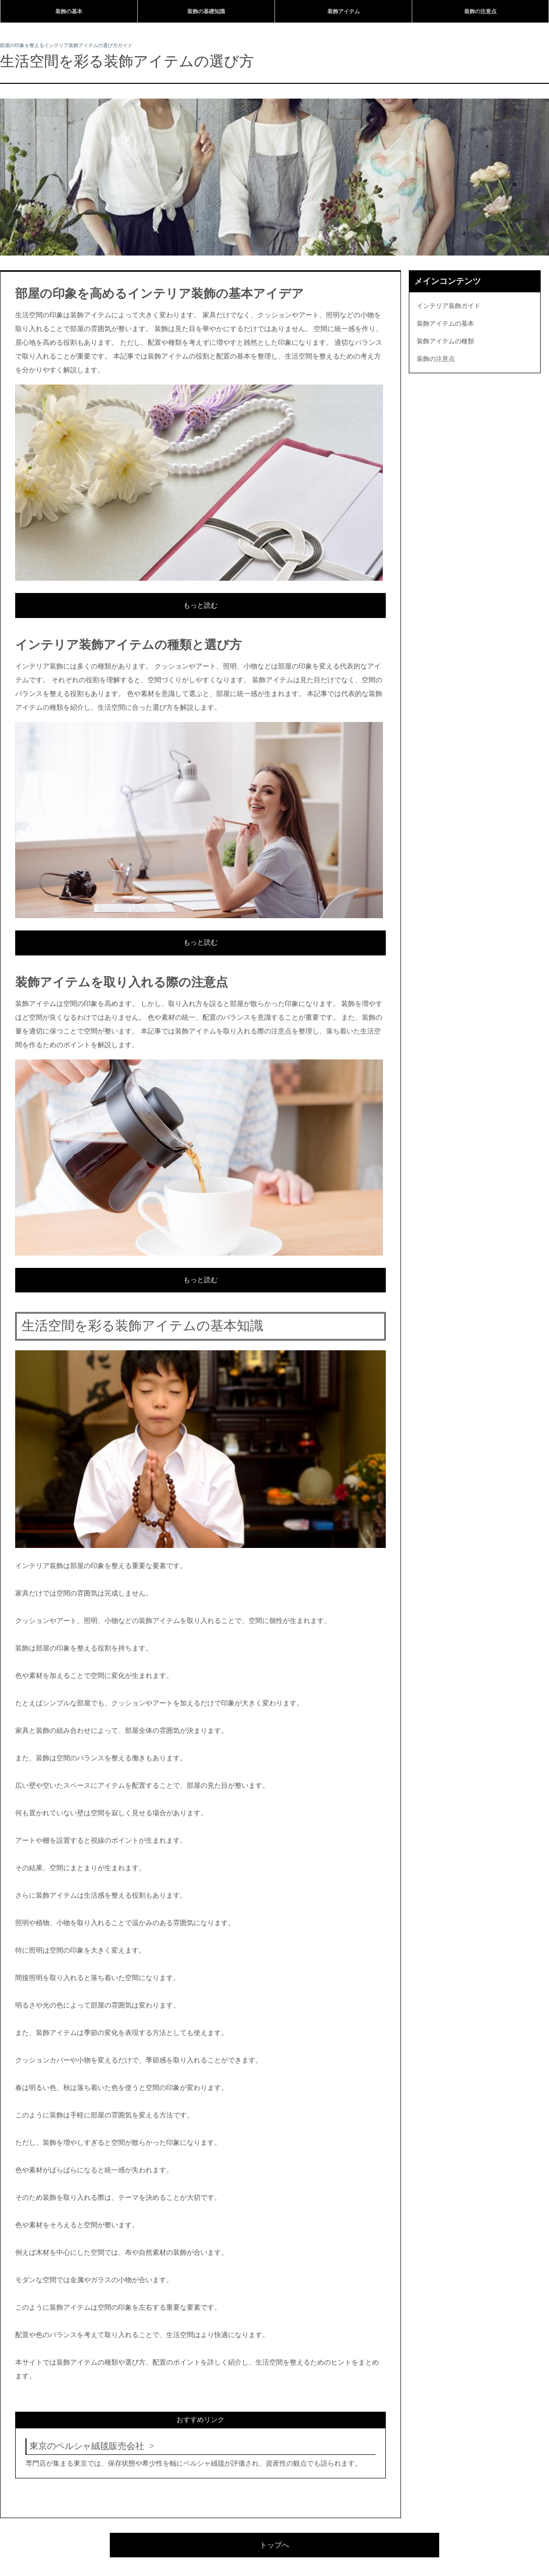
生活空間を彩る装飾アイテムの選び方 (127, 61)
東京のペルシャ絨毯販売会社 (86, 2446)
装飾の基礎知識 (206, 11)
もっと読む (200, 605)
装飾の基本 (68, 11)
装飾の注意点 (480, 11)
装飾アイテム (343, 11)
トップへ (274, 2545)
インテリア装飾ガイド (448, 305)
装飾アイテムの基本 (445, 323)
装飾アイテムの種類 (445, 341)
